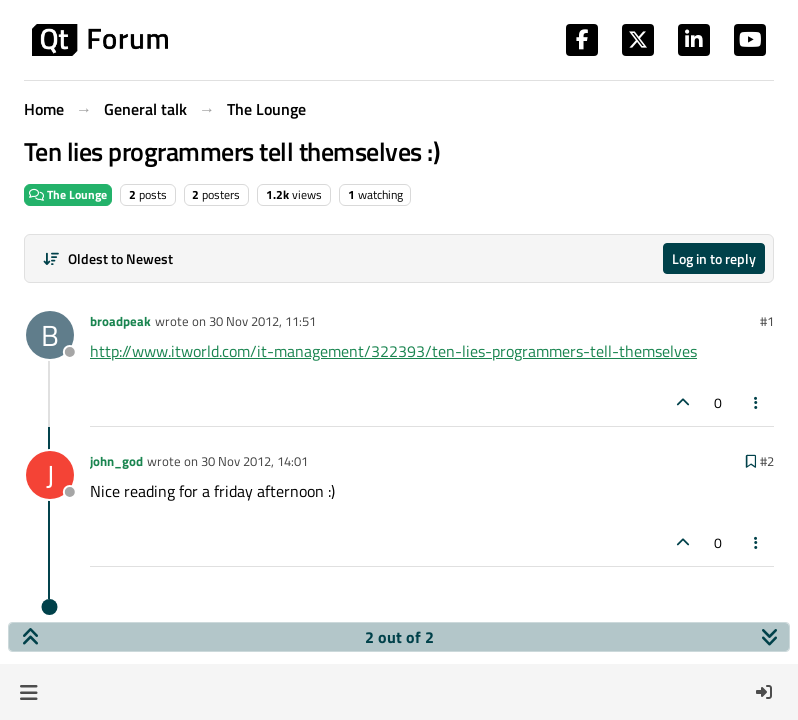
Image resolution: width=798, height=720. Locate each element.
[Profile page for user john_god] (50, 475)
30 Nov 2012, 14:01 (254, 461)
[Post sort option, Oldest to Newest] (107, 258)
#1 (767, 321)
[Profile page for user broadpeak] (50, 335)
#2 (767, 461)
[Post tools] (757, 402)
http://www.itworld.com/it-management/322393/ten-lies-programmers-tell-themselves (393, 351)
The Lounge (68, 194)
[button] (28, 692)
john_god (116, 461)
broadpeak (120, 321)
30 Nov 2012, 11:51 (262, 321)
